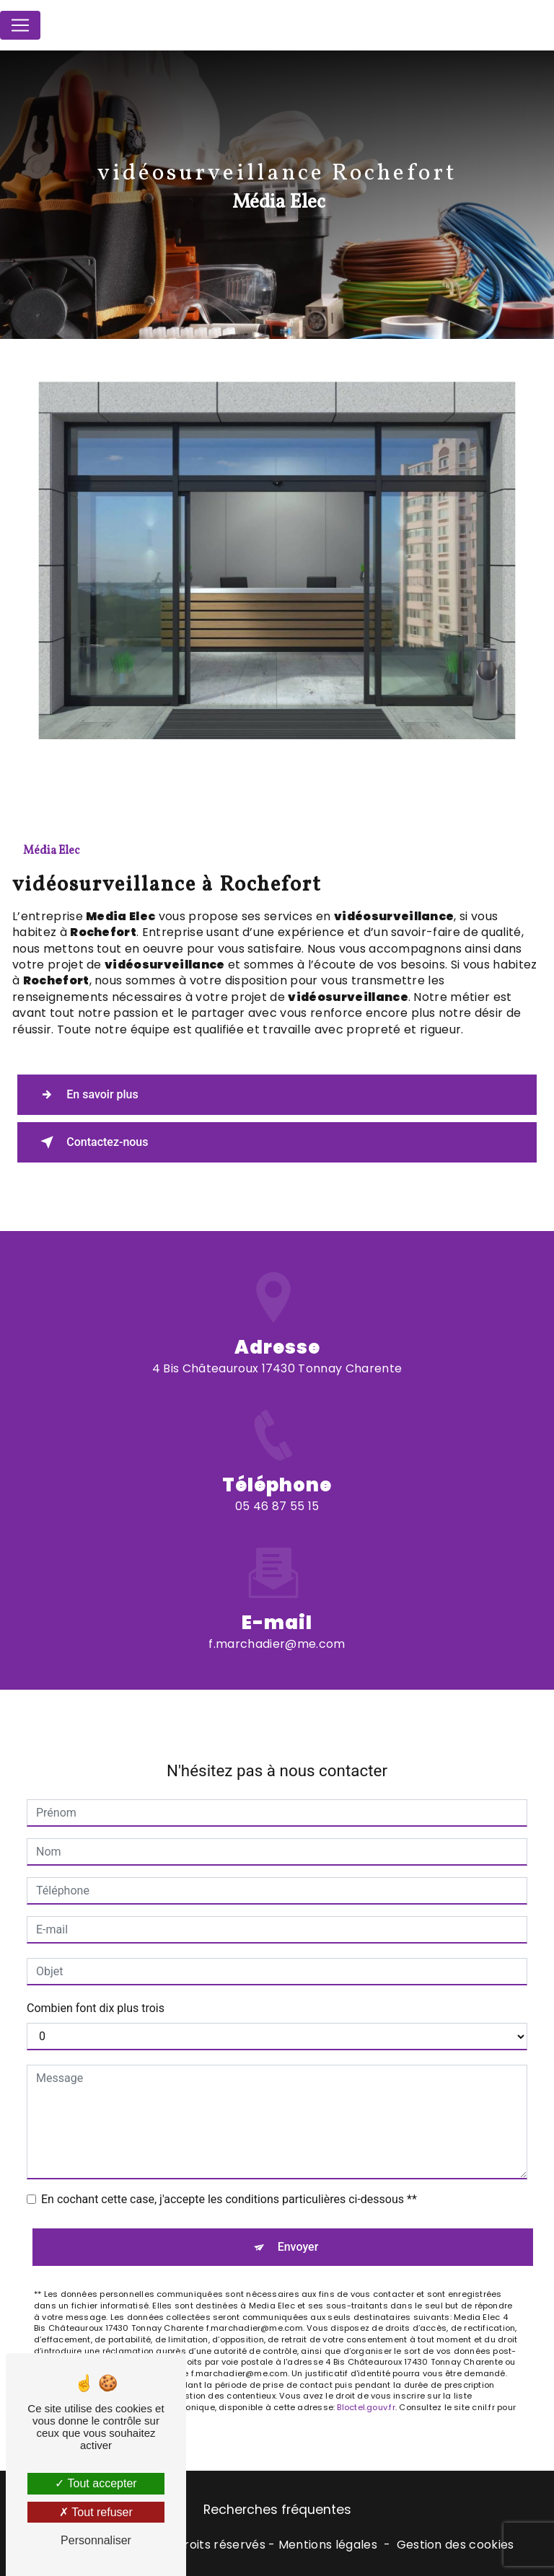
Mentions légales (327, 2545)
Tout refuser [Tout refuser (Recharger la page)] (96, 2512)
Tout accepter (95, 2483)
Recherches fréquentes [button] (277, 2509)
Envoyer (298, 2208)
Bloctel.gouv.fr (366, 2368)
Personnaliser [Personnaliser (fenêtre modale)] (96, 2540)
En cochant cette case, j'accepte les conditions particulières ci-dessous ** (229, 2161)
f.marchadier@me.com (276, 1605)
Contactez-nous (92, 1141)
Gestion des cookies (455, 2545)
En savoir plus (87, 1094)
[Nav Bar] (20, 25)
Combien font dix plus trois (95, 1970)
